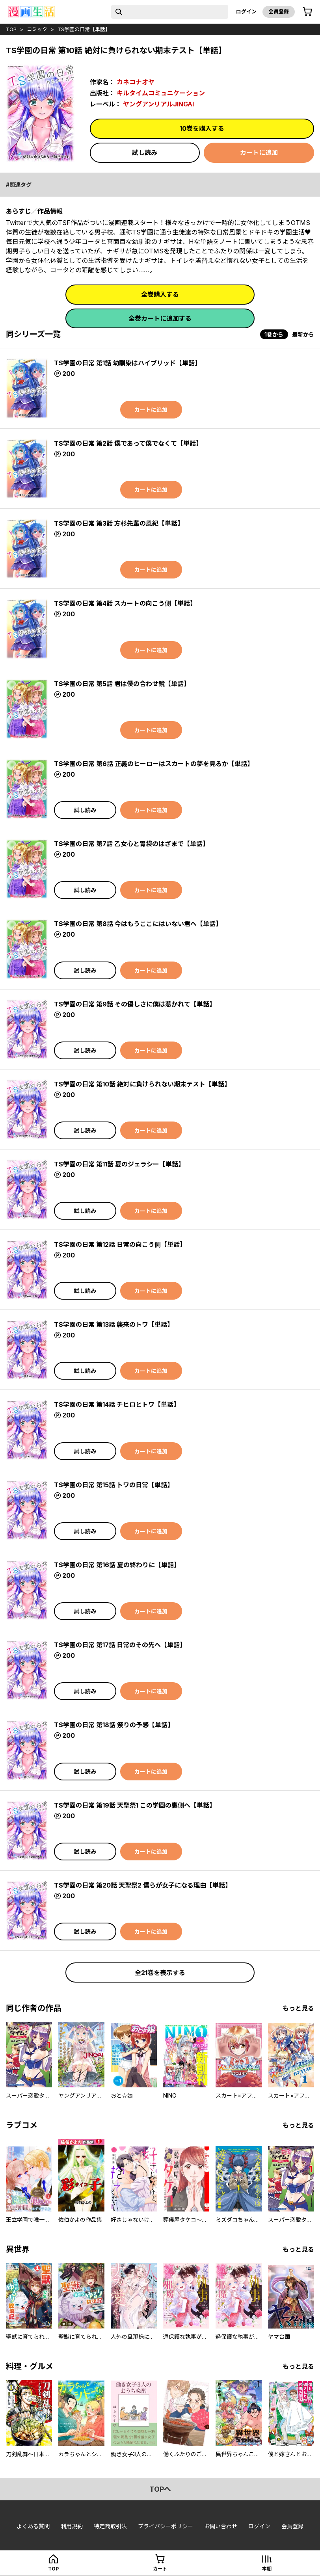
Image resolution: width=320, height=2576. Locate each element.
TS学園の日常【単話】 (84, 29)
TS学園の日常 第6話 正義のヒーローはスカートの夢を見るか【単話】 (153, 764)
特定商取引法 (110, 2526)
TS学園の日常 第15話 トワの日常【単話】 (113, 1485)
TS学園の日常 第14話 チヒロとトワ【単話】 (117, 1404)
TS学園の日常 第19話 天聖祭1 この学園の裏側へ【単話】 (135, 1805)
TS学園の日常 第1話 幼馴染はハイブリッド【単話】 (127, 363)
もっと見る (298, 2008)
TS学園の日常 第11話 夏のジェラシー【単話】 (119, 1164)
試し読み (144, 152)
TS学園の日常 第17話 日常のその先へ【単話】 (120, 1645)
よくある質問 (33, 2526)
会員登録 (278, 11)
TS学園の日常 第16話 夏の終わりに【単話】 (117, 1565)
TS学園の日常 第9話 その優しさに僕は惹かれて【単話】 (135, 1004)
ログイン (246, 11)
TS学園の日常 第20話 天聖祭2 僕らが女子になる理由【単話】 (142, 1885)
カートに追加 (259, 152)
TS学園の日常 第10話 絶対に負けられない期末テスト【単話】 (142, 1084)
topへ (160, 2489)
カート (160, 2569)
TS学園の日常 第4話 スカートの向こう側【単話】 (125, 603)
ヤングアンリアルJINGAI (158, 104)
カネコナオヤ (135, 82)
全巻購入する (160, 294)
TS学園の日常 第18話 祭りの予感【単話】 (114, 1725)
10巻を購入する (202, 128)
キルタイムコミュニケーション (161, 93)
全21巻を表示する (160, 1973)
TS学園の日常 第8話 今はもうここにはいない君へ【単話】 (138, 924)
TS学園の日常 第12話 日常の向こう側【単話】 (120, 1244)
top (11, 29)
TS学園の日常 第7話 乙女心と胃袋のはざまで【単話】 (131, 844)
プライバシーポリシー (165, 2526)
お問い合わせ (220, 2526)
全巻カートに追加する (160, 318)
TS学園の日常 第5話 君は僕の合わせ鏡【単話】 (122, 684)
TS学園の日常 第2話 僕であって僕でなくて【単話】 (128, 443)
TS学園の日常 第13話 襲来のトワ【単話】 (113, 1324)
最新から (303, 334)
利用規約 (72, 2526)
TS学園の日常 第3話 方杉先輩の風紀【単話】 (119, 523)
